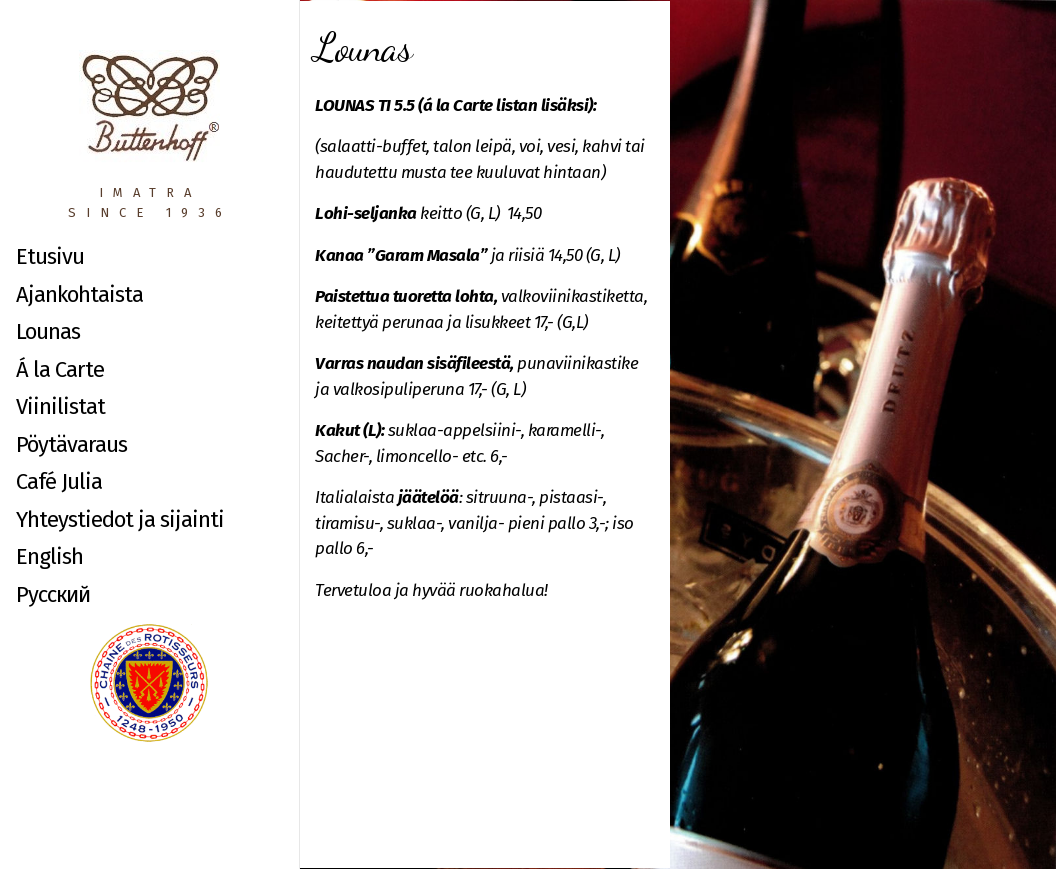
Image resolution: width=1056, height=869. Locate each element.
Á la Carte (60, 369)
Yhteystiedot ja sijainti (120, 519)
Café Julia (59, 481)
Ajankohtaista (79, 294)
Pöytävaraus (71, 444)
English (49, 556)
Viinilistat (60, 406)
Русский (53, 594)
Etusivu (50, 256)
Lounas (48, 331)
